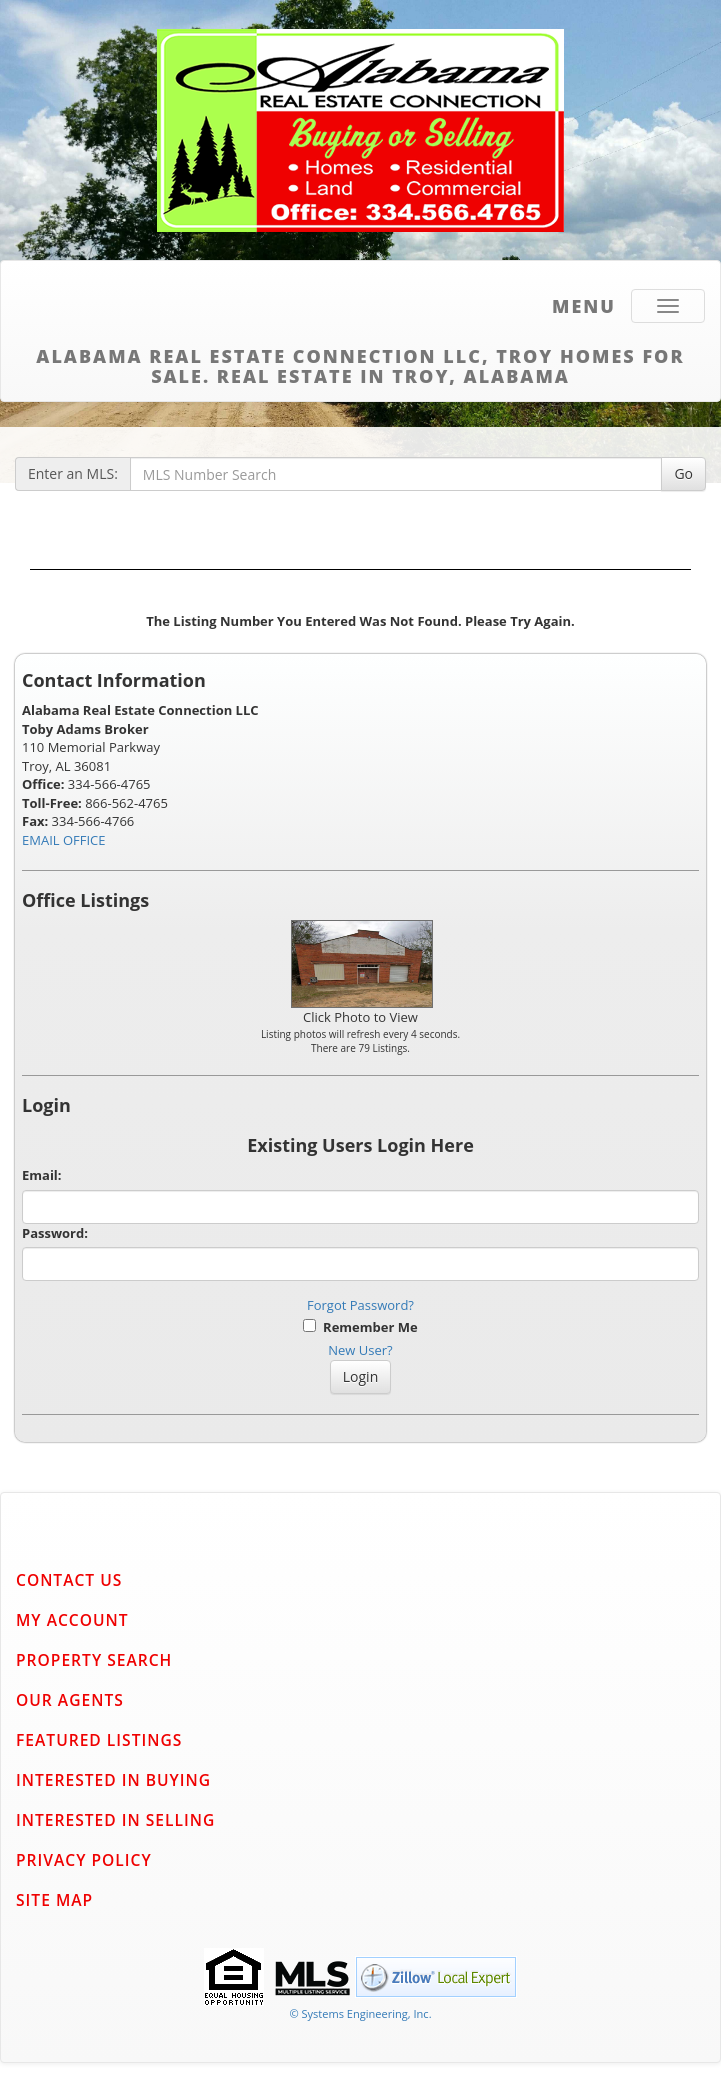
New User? (360, 1350)
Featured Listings (99, 1740)
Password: (55, 1233)
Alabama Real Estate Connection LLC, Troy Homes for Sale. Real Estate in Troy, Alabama (360, 362)
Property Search (94, 1660)
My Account (72, 1620)
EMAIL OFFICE (64, 840)
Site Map (54, 1900)
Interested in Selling (115, 1820)
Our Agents (70, 1700)
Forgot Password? (360, 1305)
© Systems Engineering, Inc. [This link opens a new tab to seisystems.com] (360, 2013)
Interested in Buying (113, 1780)
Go (683, 473)
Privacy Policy (84, 1860)
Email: (42, 1175)
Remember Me (360, 1327)
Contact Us (69, 1580)
